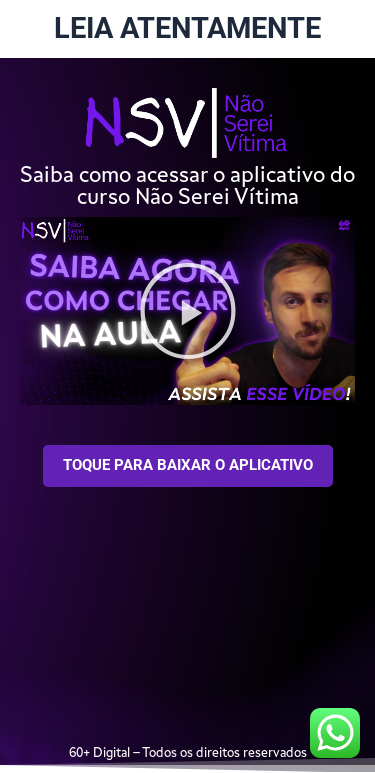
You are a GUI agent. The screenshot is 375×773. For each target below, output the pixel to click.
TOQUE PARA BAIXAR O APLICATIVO (188, 465)
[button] (188, 311)
